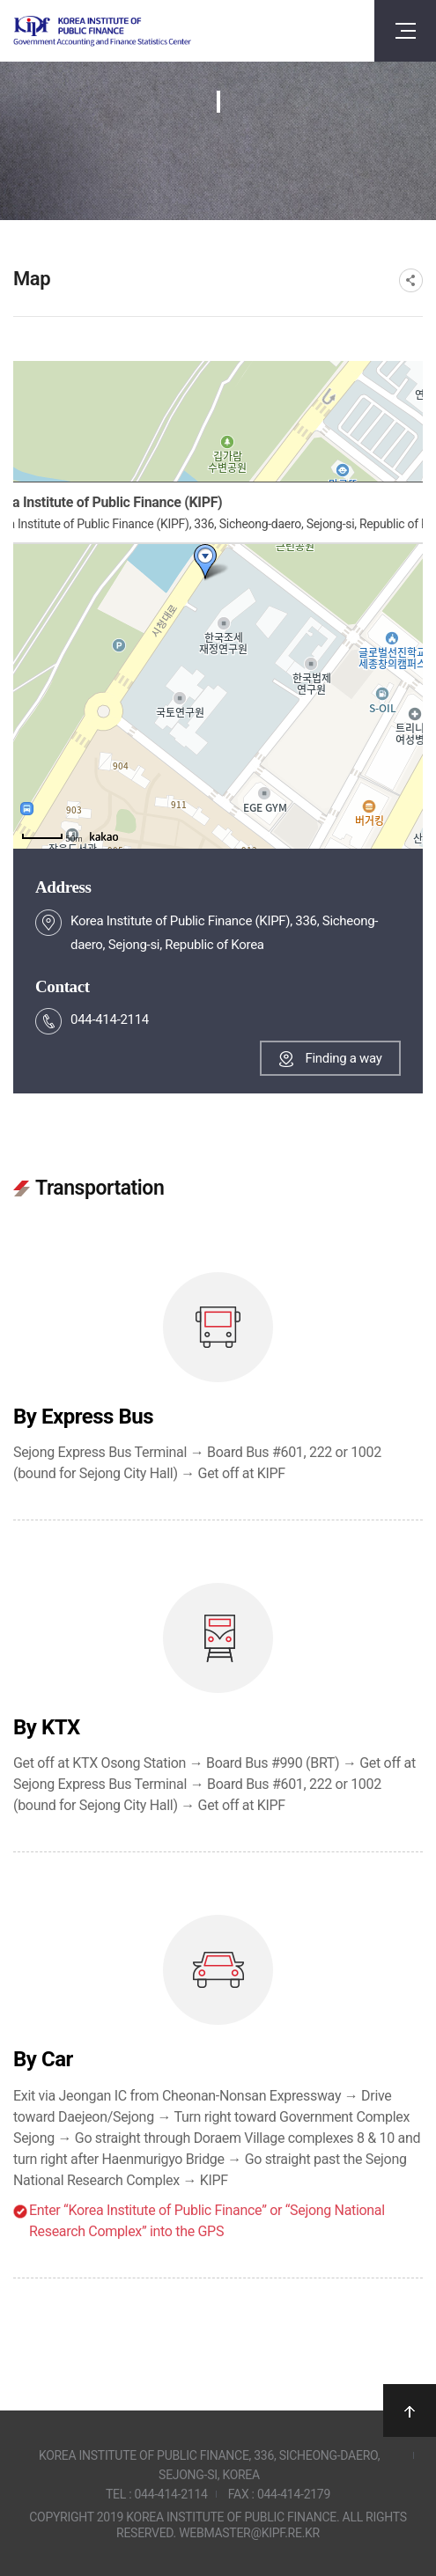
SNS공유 (411, 280)
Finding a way (343, 1058)
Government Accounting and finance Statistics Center (102, 31)
